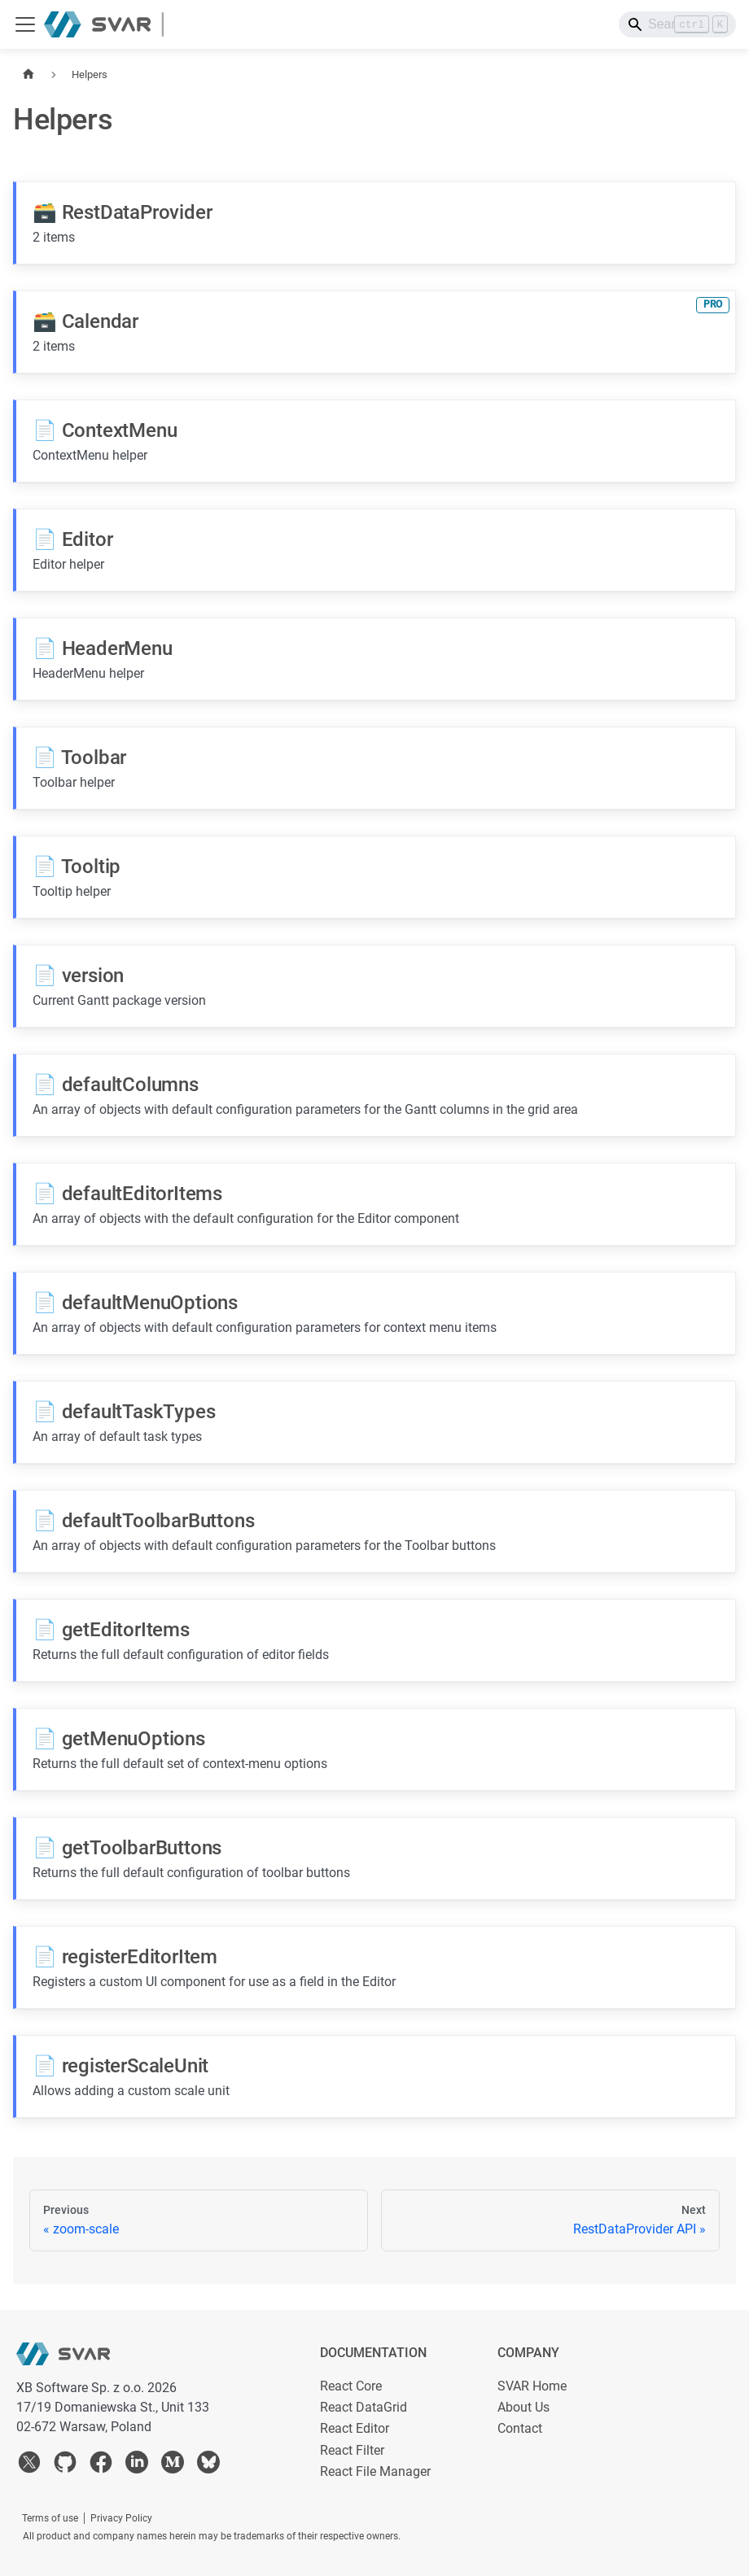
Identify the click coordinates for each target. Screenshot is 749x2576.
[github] (65, 2465)
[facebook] (101, 2465)
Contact (519, 2428)
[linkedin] (137, 2465)
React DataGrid (363, 2407)
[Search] (677, 24)
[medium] (173, 2465)
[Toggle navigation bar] (25, 24)
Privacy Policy (121, 2518)
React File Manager (375, 2471)
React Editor (354, 2428)
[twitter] (29, 2465)
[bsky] (208, 2465)
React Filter (352, 2450)
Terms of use (50, 2518)
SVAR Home (532, 2386)
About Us (523, 2407)
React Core (351, 2386)
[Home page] (28, 74)
